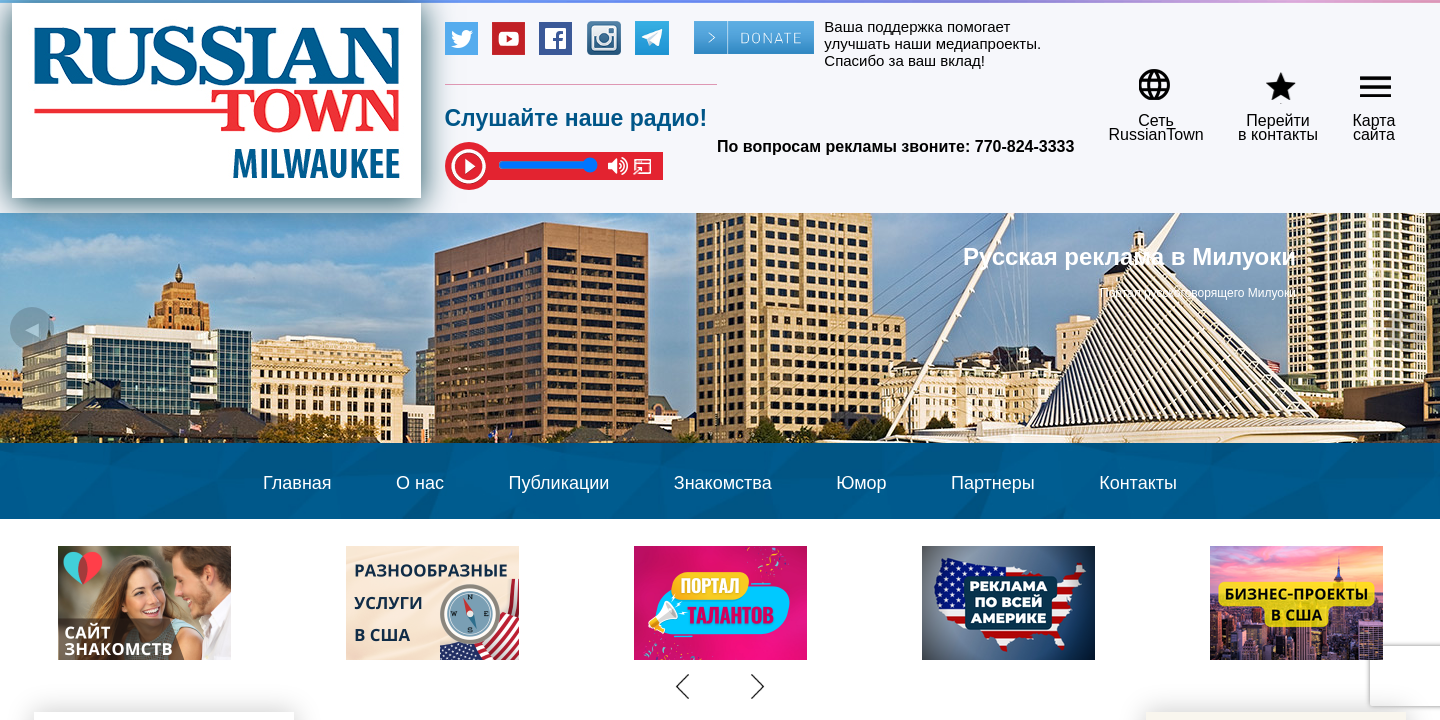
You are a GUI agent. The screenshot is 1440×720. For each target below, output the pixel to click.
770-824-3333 (1025, 146)
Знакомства (723, 483)
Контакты (1138, 483)
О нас (420, 483)
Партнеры (993, 483)
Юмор (861, 483)
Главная (297, 483)
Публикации (558, 483)
